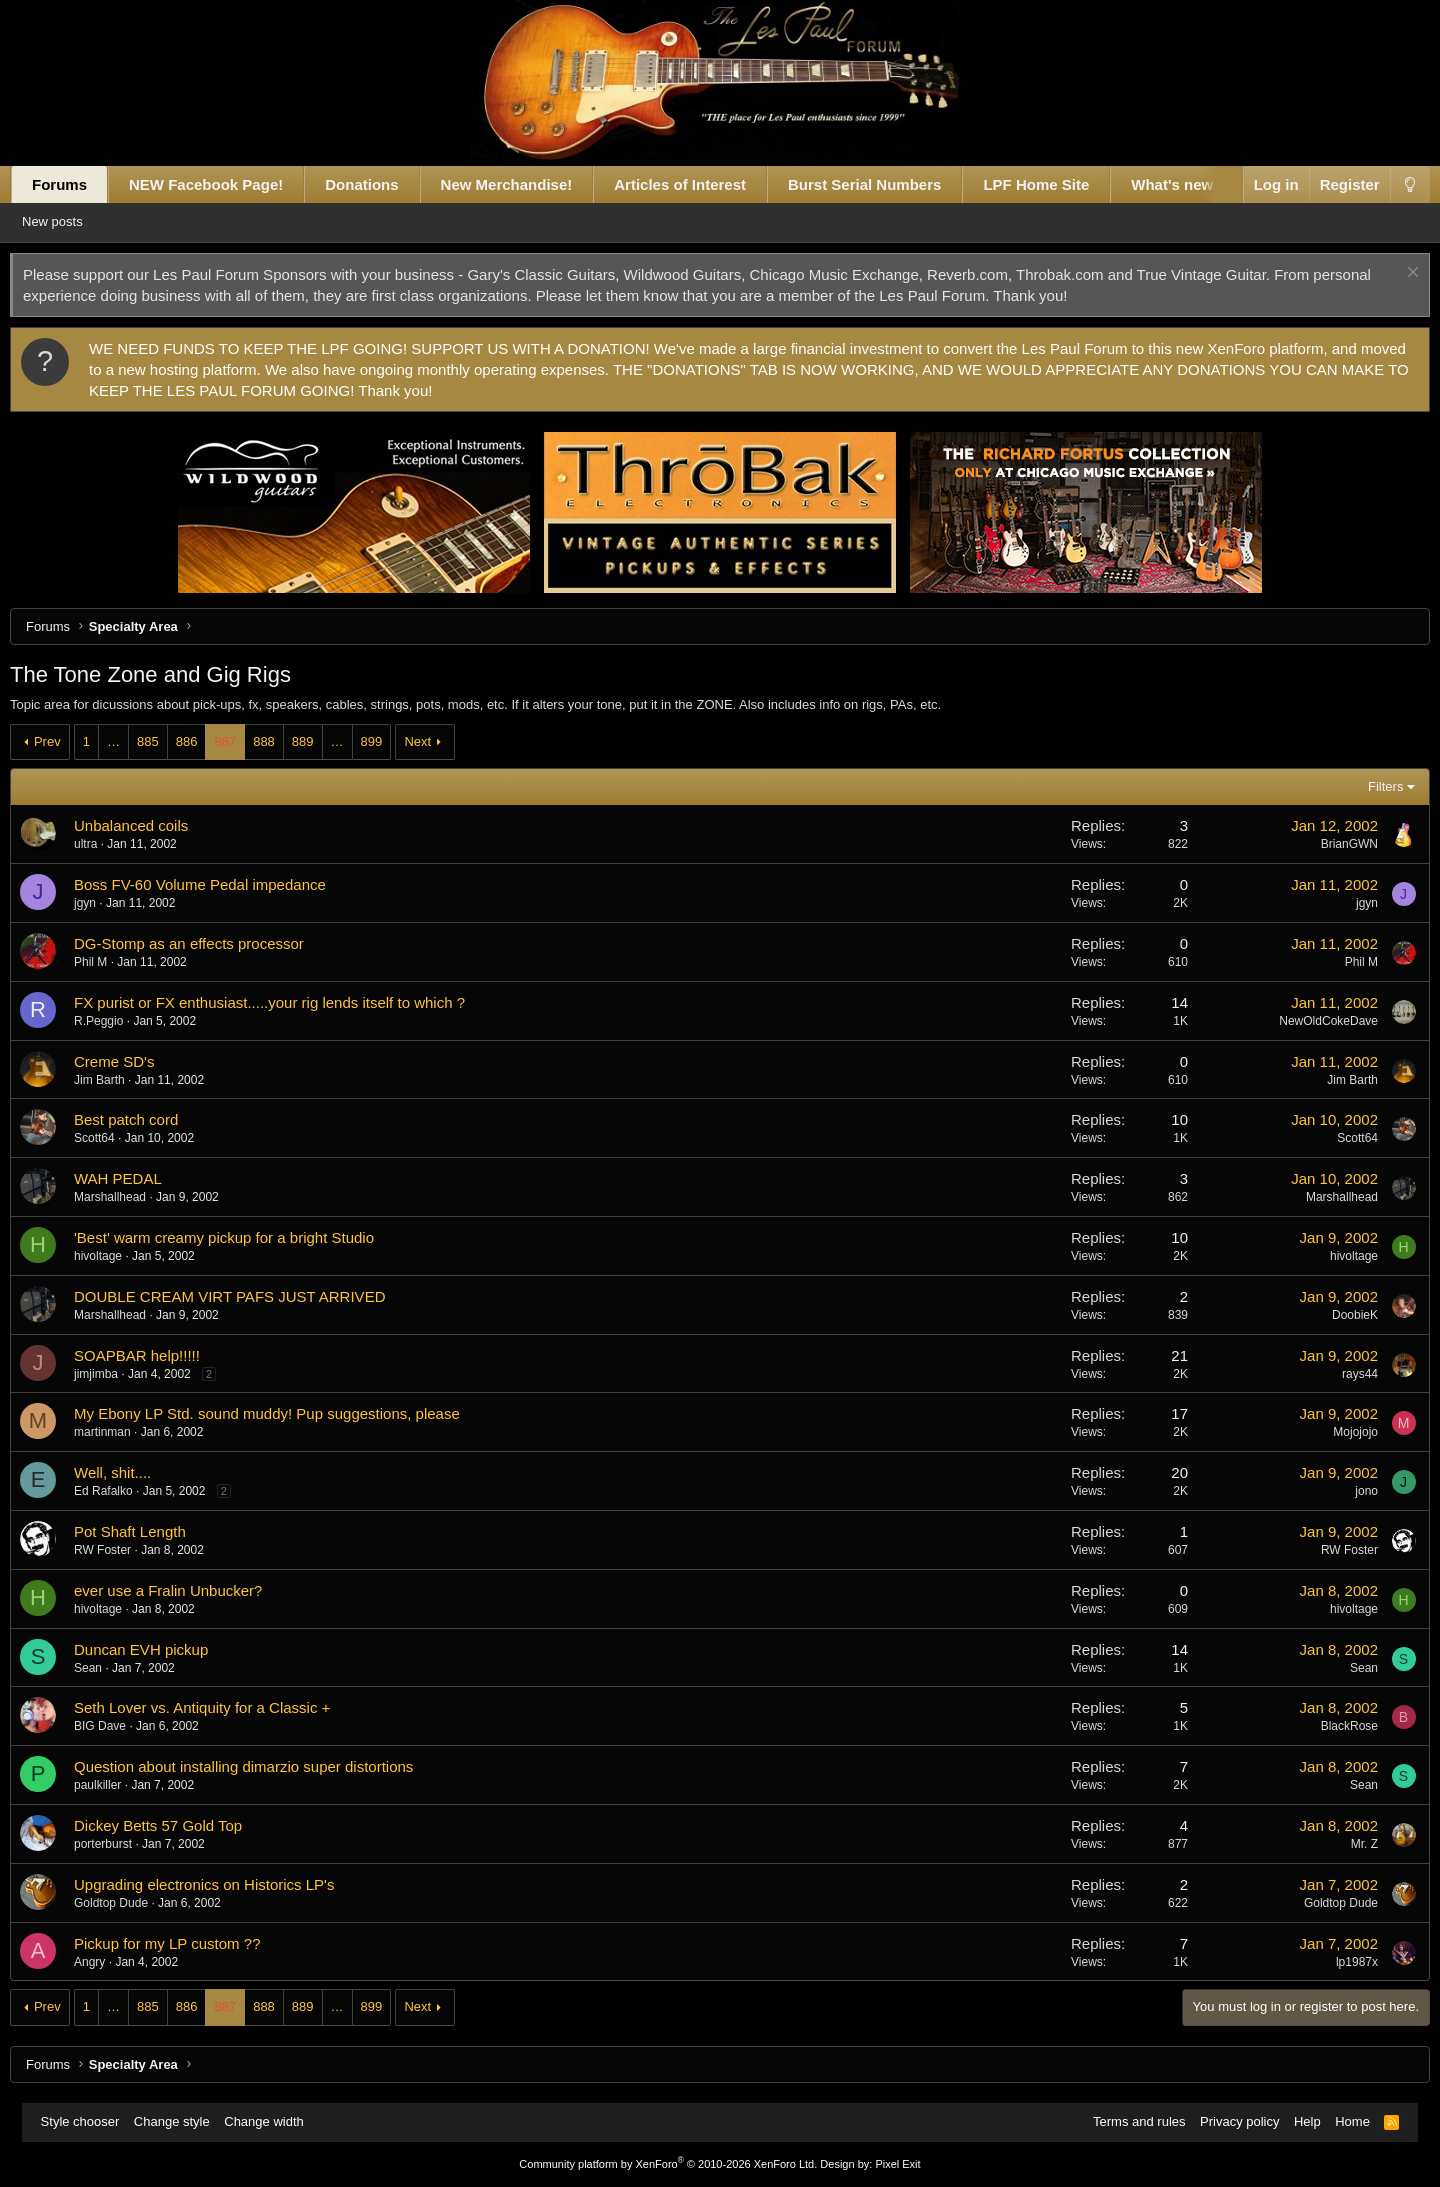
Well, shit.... (134, 1472)
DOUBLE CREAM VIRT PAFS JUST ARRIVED (251, 1296)
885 (170, 741)
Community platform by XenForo (668, 2164)
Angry (111, 1962)
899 (393, 741)
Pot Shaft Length (152, 1531)
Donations (383, 184)
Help (1297, 2121)
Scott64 (116, 1138)
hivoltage (120, 1256)
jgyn (107, 903)
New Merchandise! (528, 184)
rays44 (1338, 1374)
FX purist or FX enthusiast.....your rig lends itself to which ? (291, 1002)
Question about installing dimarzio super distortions (265, 1766)
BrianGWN (1327, 844)
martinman (124, 1432)
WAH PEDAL (140, 1178)
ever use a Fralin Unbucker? (190, 1590)
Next (439, 741)
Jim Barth (121, 1080)
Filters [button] (1363, 786)
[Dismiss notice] (1388, 274)
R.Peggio (120, 1021)
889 (324, 741)
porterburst (125, 1844)
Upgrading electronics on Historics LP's (226, 1884)
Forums (81, 184)
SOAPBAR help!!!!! (159, 1355)
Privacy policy (1229, 2121)
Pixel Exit (897, 2164)
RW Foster (124, 1550)
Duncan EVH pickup (163, 1649)
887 (247, 741)
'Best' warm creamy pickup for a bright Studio (246, 1237)
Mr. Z (1342, 1844)
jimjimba (118, 1374)
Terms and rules (1129, 2121)
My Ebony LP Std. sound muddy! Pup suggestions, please (289, 1413)
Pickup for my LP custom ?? (189, 1943)
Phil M (112, 962)
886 (208, 741)
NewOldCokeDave (1307, 1021)
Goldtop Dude (133, 1903)
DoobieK (1333, 1315)
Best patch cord (148, 1119)
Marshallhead (132, 1197)
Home (1342, 2121)
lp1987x (1335, 1962)
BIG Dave (122, 1726)
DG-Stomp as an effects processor (211, 943)
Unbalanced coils (153, 825)
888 (286, 741)
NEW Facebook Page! (228, 184)
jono (1345, 1491)
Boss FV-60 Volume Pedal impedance (222, 884)
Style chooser (90, 2121)
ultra (107, 844)
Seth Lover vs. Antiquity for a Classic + (224, 1707)
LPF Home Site (1058, 184)
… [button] (135, 741)
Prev (69, 741)
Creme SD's (136, 1061)
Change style (182, 2121)
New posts (84, 221)
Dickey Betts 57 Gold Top (180, 1825)
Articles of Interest (702, 184)
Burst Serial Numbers (886, 184)
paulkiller (119, 1785)
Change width (274, 2121)
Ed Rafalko (125, 1491)
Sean (110, 1668)
